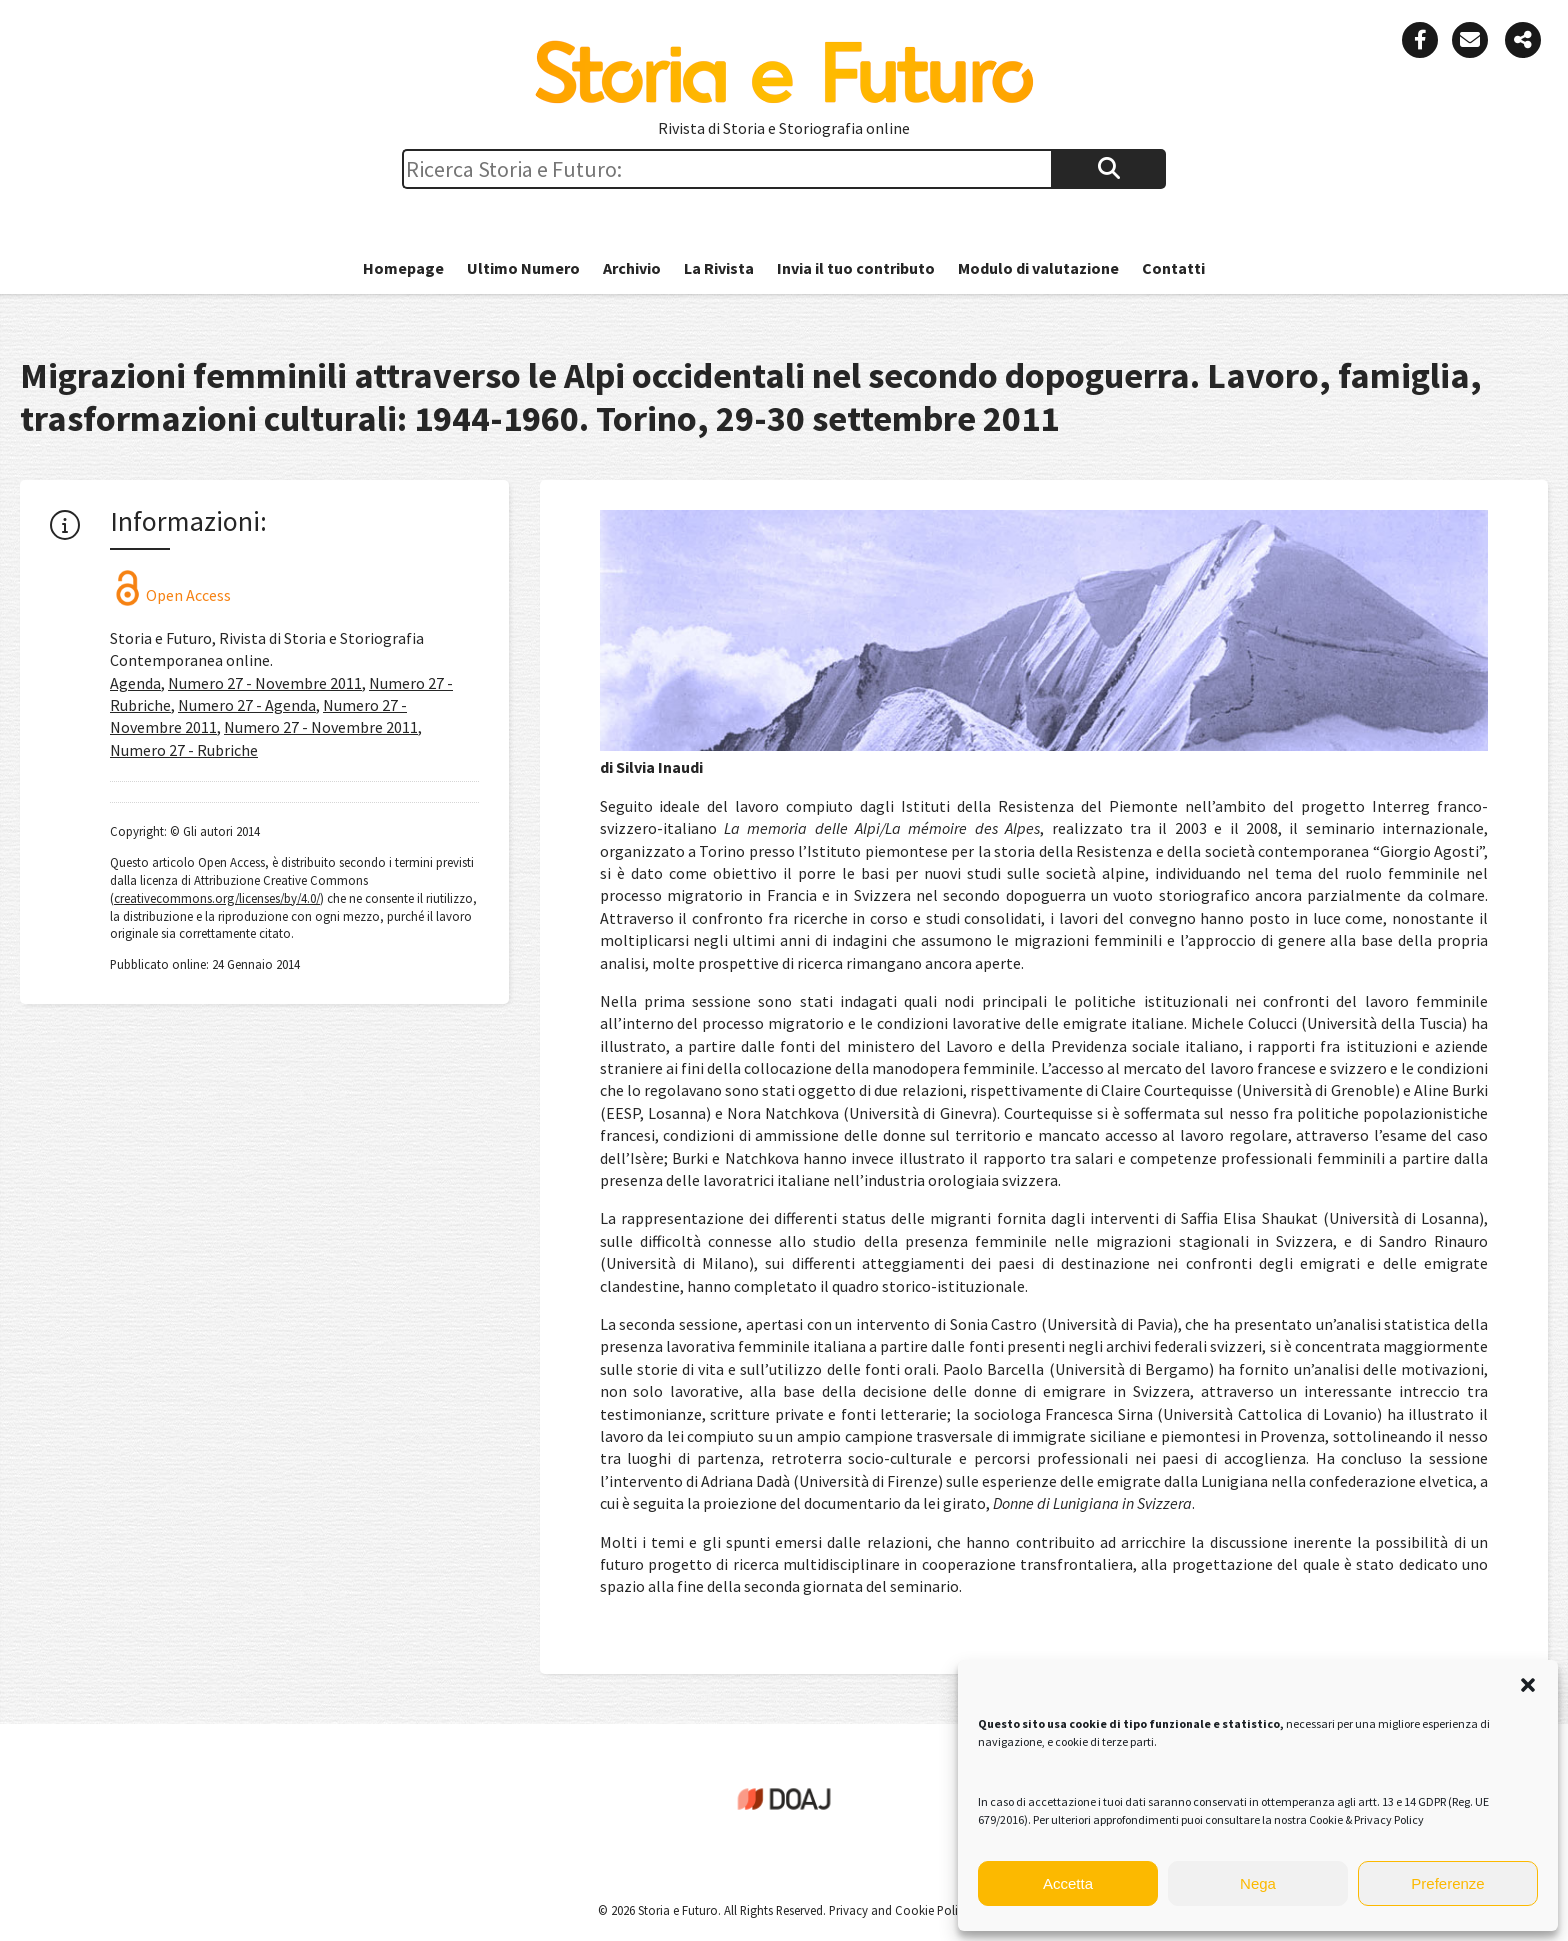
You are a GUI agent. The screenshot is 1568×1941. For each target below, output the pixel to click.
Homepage (403, 268)
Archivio (632, 268)
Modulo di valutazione (1038, 268)
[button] (1528, 1685)
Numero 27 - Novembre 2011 (265, 683)
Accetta (1068, 1883)
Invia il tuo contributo (856, 268)
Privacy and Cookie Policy (898, 1910)
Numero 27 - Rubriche (184, 750)
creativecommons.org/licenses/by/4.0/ (217, 898)
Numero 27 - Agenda (247, 705)
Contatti (1173, 268)
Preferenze (1447, 1883)
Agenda (135, 683)
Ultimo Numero (523, 268)
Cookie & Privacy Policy (1366, 1819)
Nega (1258, 1883)
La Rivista (719, 268)
